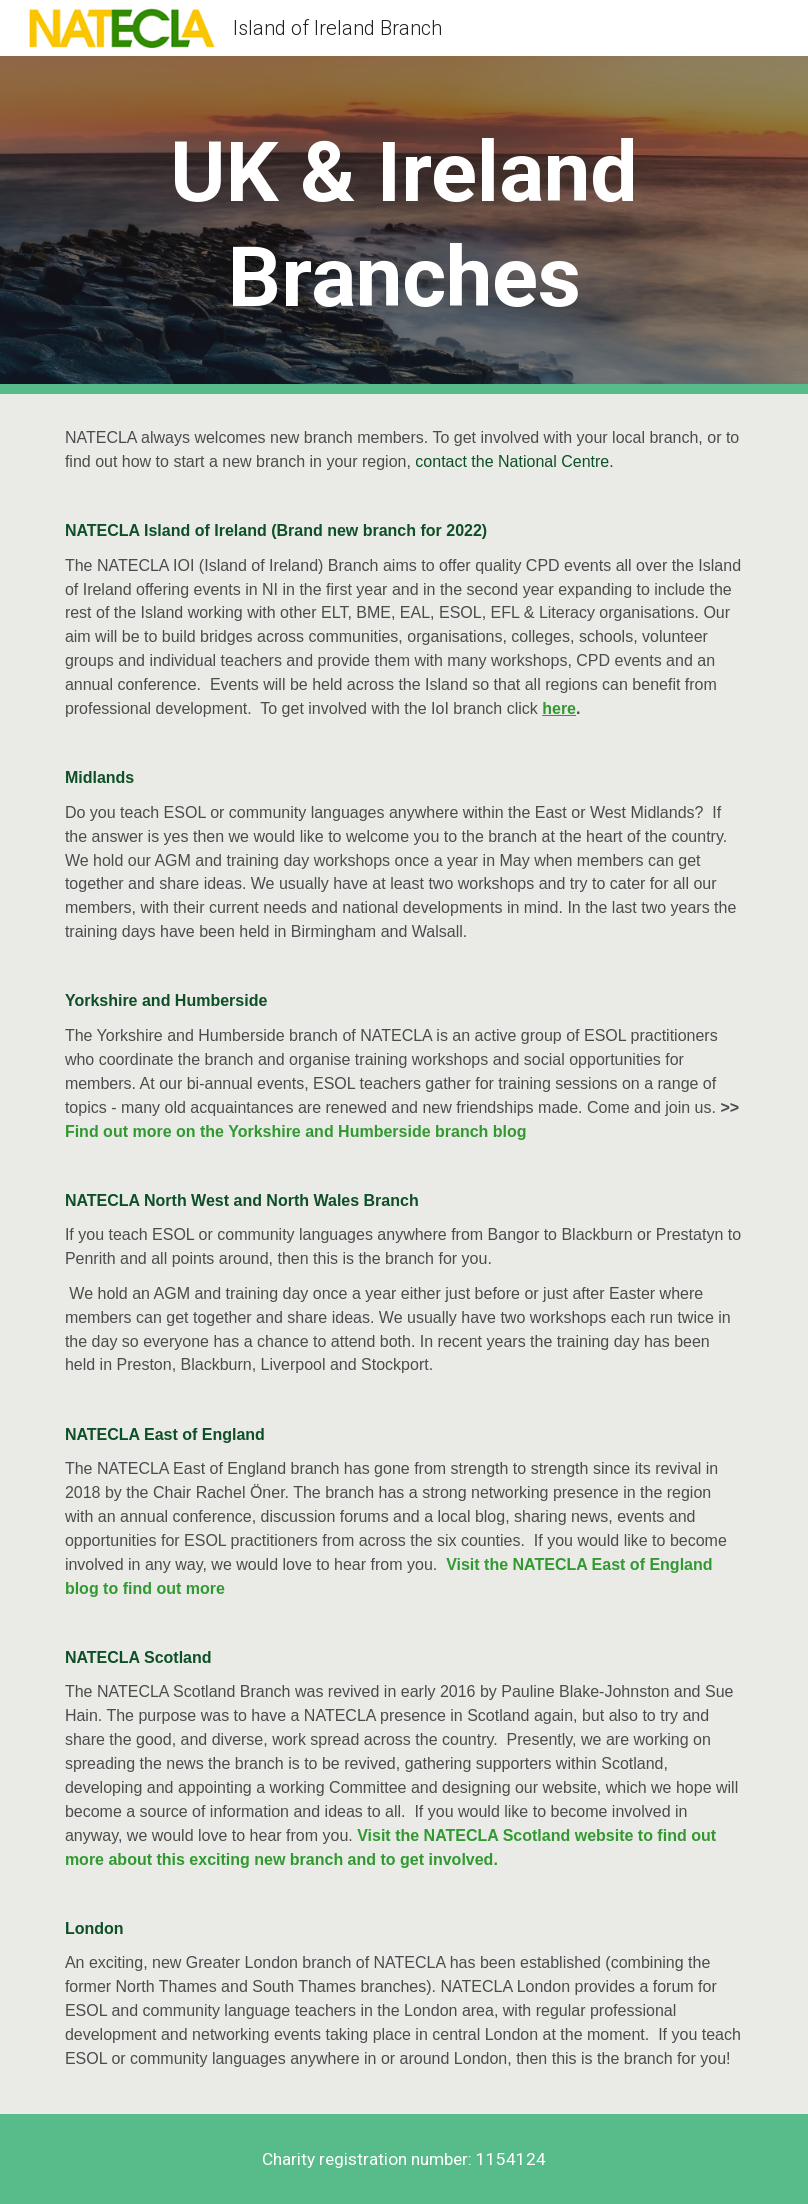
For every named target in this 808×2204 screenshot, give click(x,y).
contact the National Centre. (516, 461)
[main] (404, 225)
